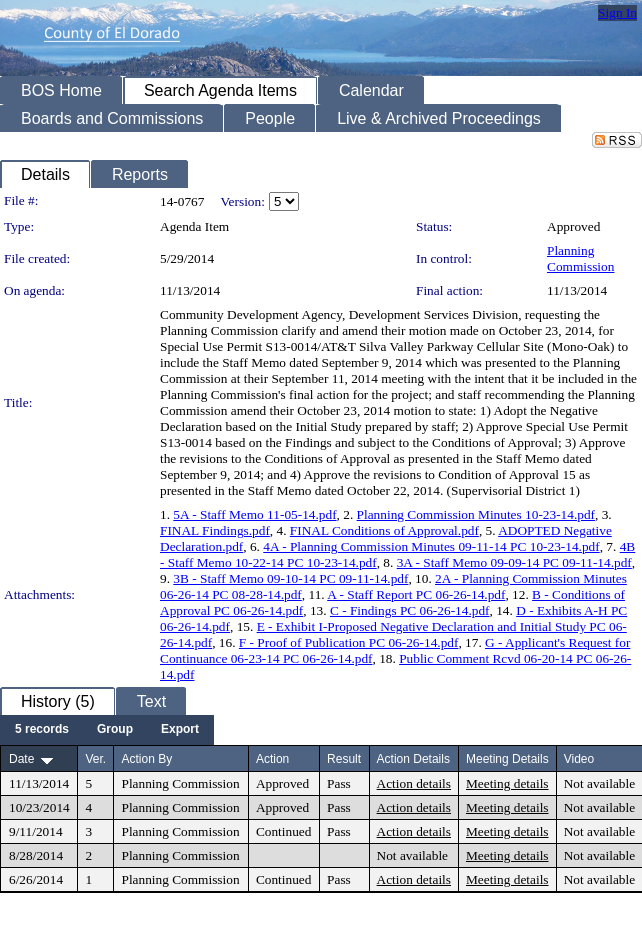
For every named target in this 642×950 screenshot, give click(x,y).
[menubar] (107, 730)
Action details (414, 783)
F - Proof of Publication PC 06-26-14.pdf (349, 642)
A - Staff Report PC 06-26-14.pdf (416, 594)
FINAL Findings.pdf (215, 530)
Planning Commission (580, 258)
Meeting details (507, 783)
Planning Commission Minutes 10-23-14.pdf (476, 514)
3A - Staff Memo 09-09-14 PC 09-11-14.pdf (514, 562)
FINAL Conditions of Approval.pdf (384, 530)
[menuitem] (42, 730)
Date (21, 759)
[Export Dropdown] (180, 730)
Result (344, 759)
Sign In (617, 12)
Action (272, 759)
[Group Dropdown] (115, 730)
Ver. (95, 759)
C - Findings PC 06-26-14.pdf (410, 610)
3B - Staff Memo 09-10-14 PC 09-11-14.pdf (290, 578)
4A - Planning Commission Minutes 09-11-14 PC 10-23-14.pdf (431, 546)
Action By (146, 759)
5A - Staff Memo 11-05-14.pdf (254, 514)
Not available (599, 783)
